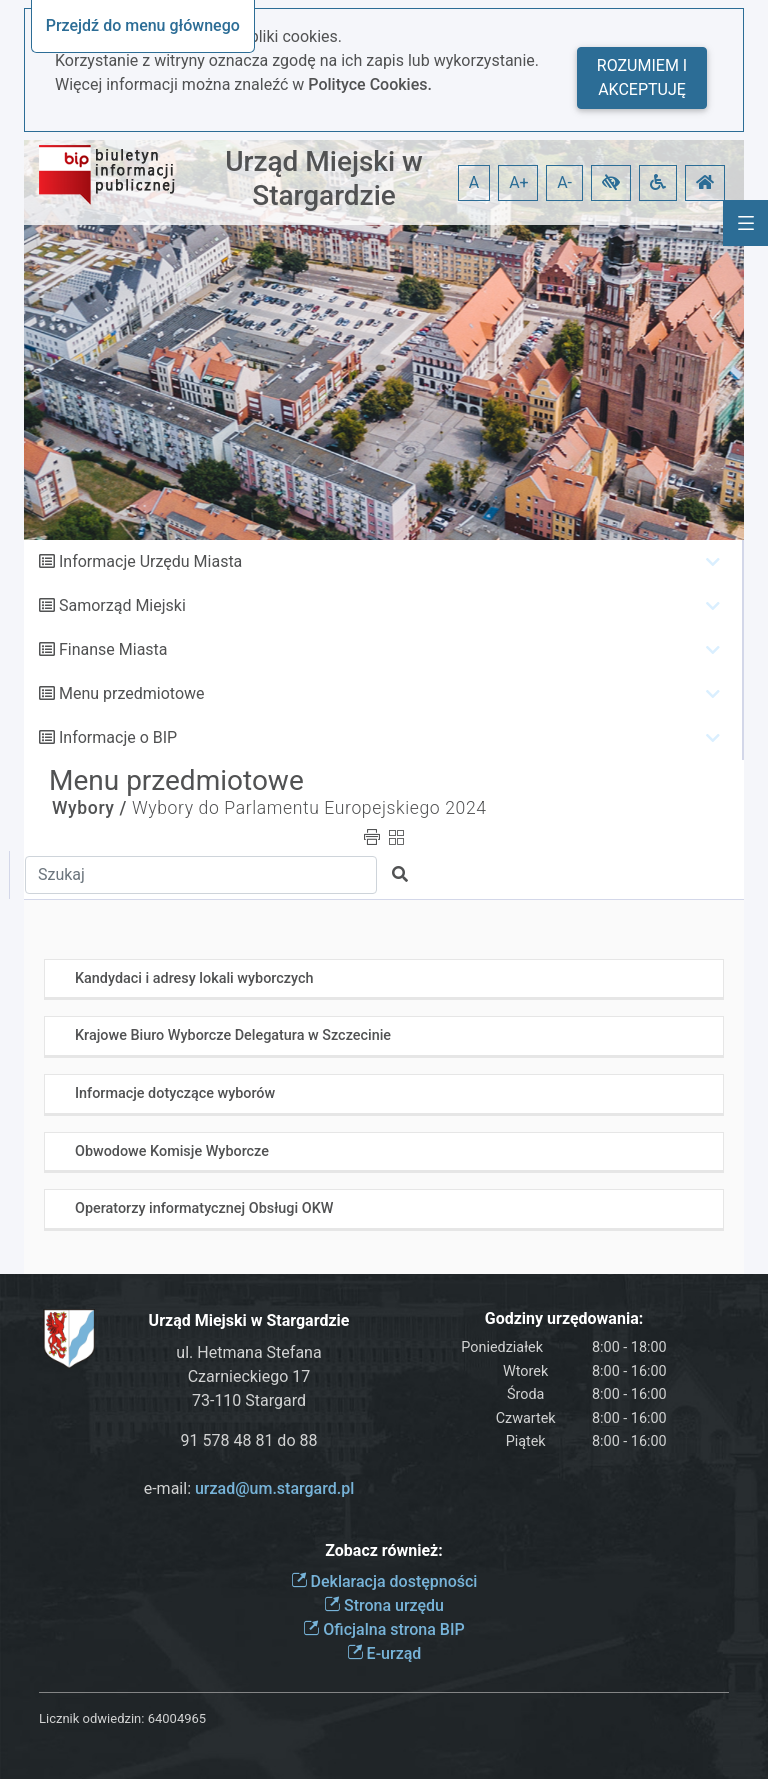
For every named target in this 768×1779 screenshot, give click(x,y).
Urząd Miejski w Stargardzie (324, 178)
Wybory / (89, 808)
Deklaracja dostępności (384, 1581)
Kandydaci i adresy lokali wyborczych (194, 978)
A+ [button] (519, 182)
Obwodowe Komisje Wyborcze (172, 1151)
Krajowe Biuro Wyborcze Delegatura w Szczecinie (233, 1035)
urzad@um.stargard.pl (274, 1488)
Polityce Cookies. (370, 84)
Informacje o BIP (118, 737)
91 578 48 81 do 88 (249, 1440)
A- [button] (564, 182)
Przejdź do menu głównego (143, 25)
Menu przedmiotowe (132, 693)
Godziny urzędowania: (564, 1318)
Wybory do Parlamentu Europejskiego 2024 (309, 808)
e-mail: (249, 1488)
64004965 (177, 1718)
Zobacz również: (384, 1550)
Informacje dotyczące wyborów (175, 1093)
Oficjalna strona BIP (383, 1629)
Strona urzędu (384, 1605)
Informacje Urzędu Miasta (150, 561)
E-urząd (384, 1653)
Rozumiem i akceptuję (642, 77)
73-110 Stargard (249, 1400)
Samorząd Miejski (122, 605)
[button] (611, 183)
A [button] (474, 182)
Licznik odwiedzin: (91, 1718)
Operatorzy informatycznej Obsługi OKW (204, 1208)
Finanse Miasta (113, 649)
